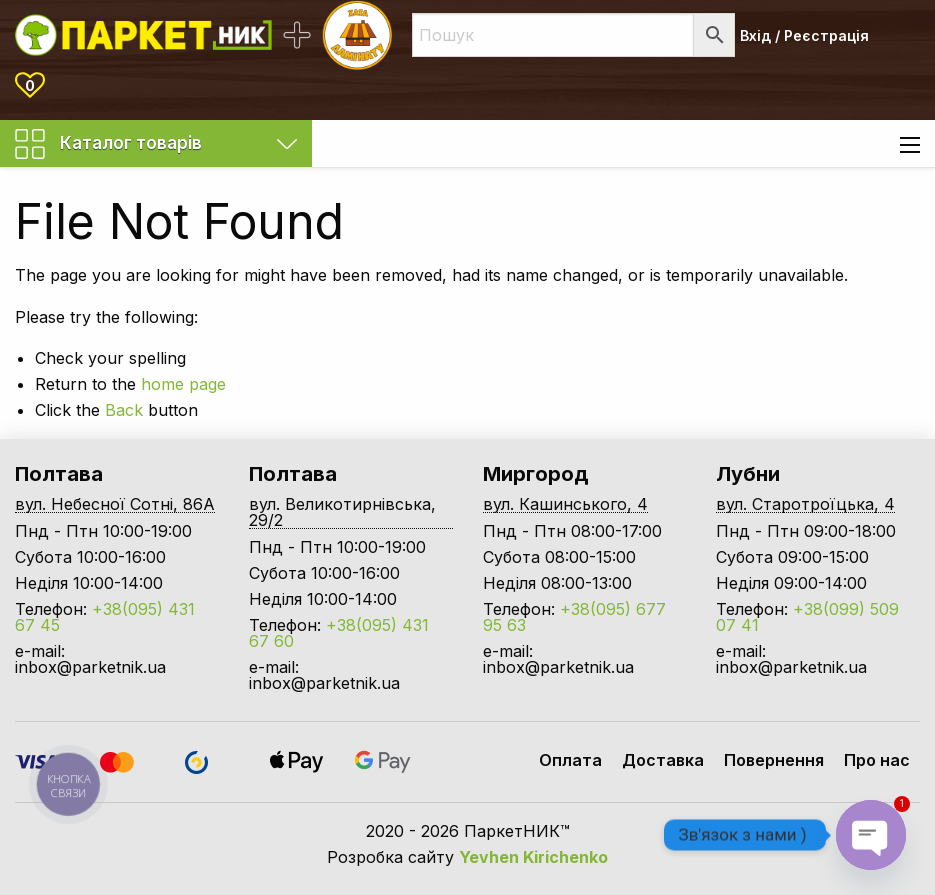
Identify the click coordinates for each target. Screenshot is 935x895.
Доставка (663, 760)
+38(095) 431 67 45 (105, 617)
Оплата (570, 760)
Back (124, 410)
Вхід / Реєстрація (804, 35)
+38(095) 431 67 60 (339, 633)
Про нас (877, 760)
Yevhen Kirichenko (533, 857)
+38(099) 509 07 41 (807, 617)
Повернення (774, 760)
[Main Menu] (910, 145)
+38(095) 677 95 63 (574, 617)
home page (183, 384)
